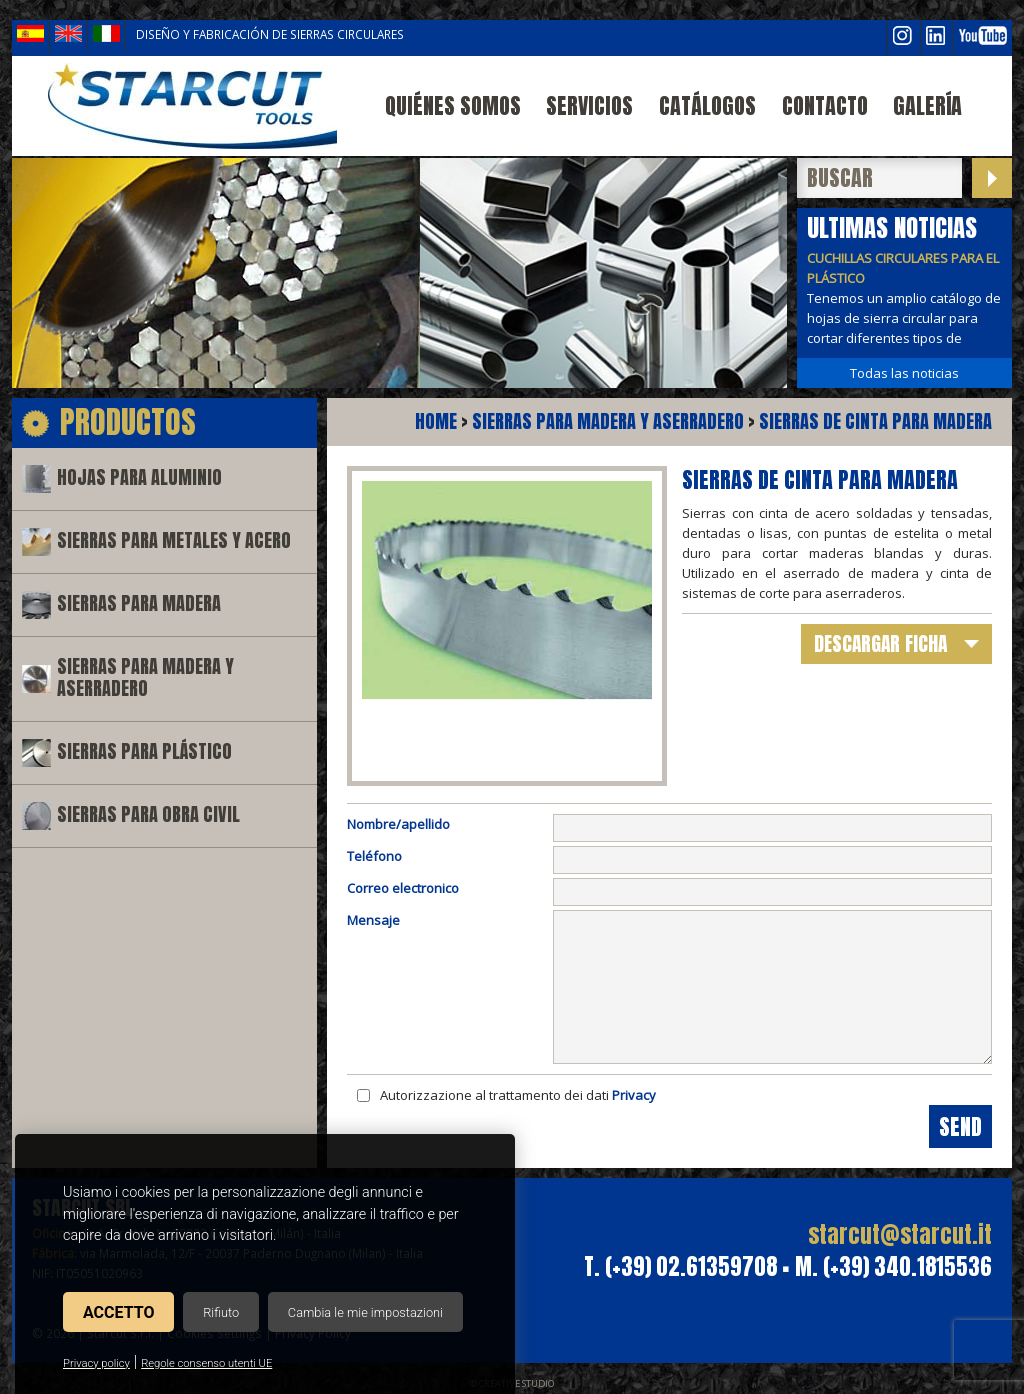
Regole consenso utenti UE (206, 1363)
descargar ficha (880, 643)
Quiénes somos (453, 105)
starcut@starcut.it (900, 1234)
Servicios (589, 105)
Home (436, 421)
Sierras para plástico (144, 751)
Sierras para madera (139, 603)
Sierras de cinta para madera (875, 421)
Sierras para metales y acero (174, 540)
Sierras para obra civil (148, 814)
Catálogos (707, 105)
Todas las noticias (904, 373)
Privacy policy (96, 1363)
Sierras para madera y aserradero (145, 677)
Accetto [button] (118, 1312)
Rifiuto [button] (221, 1312)
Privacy (634, 1095)
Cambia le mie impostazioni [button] (365, 1312)
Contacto (825, 105)
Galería (927, 105)
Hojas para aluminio (139, 477)
